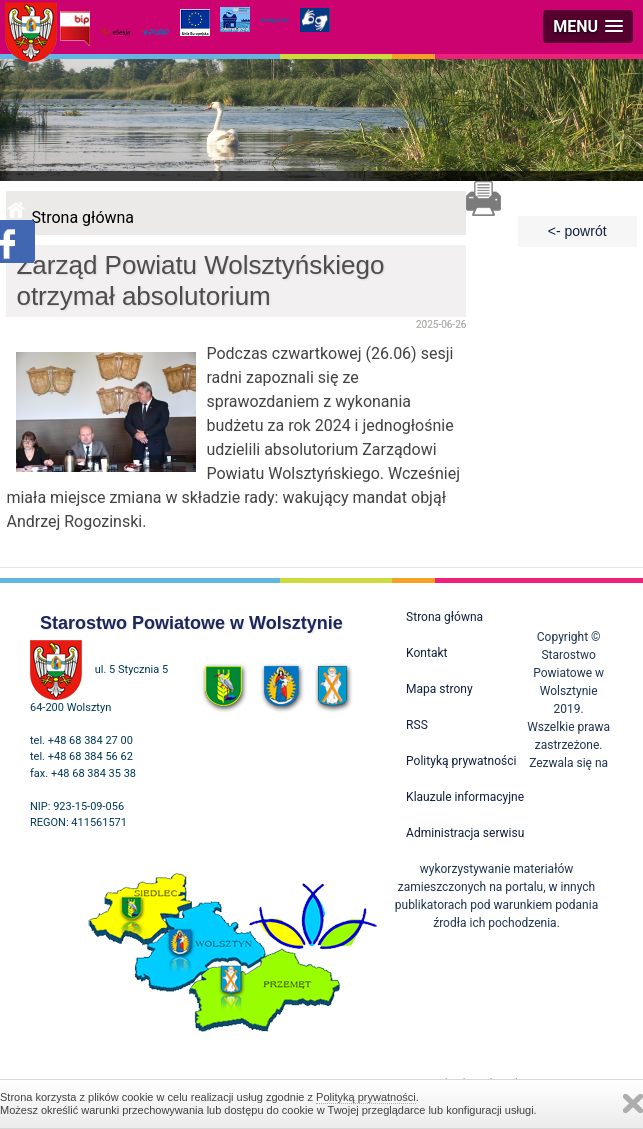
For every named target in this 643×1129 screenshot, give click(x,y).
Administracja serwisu (465, 833)
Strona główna (82, 217)
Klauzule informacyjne (465, 797)
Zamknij (633, 1103)
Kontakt (426, 653)
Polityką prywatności (366, 1097)
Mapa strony (439, 689)
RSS (417, 725)
